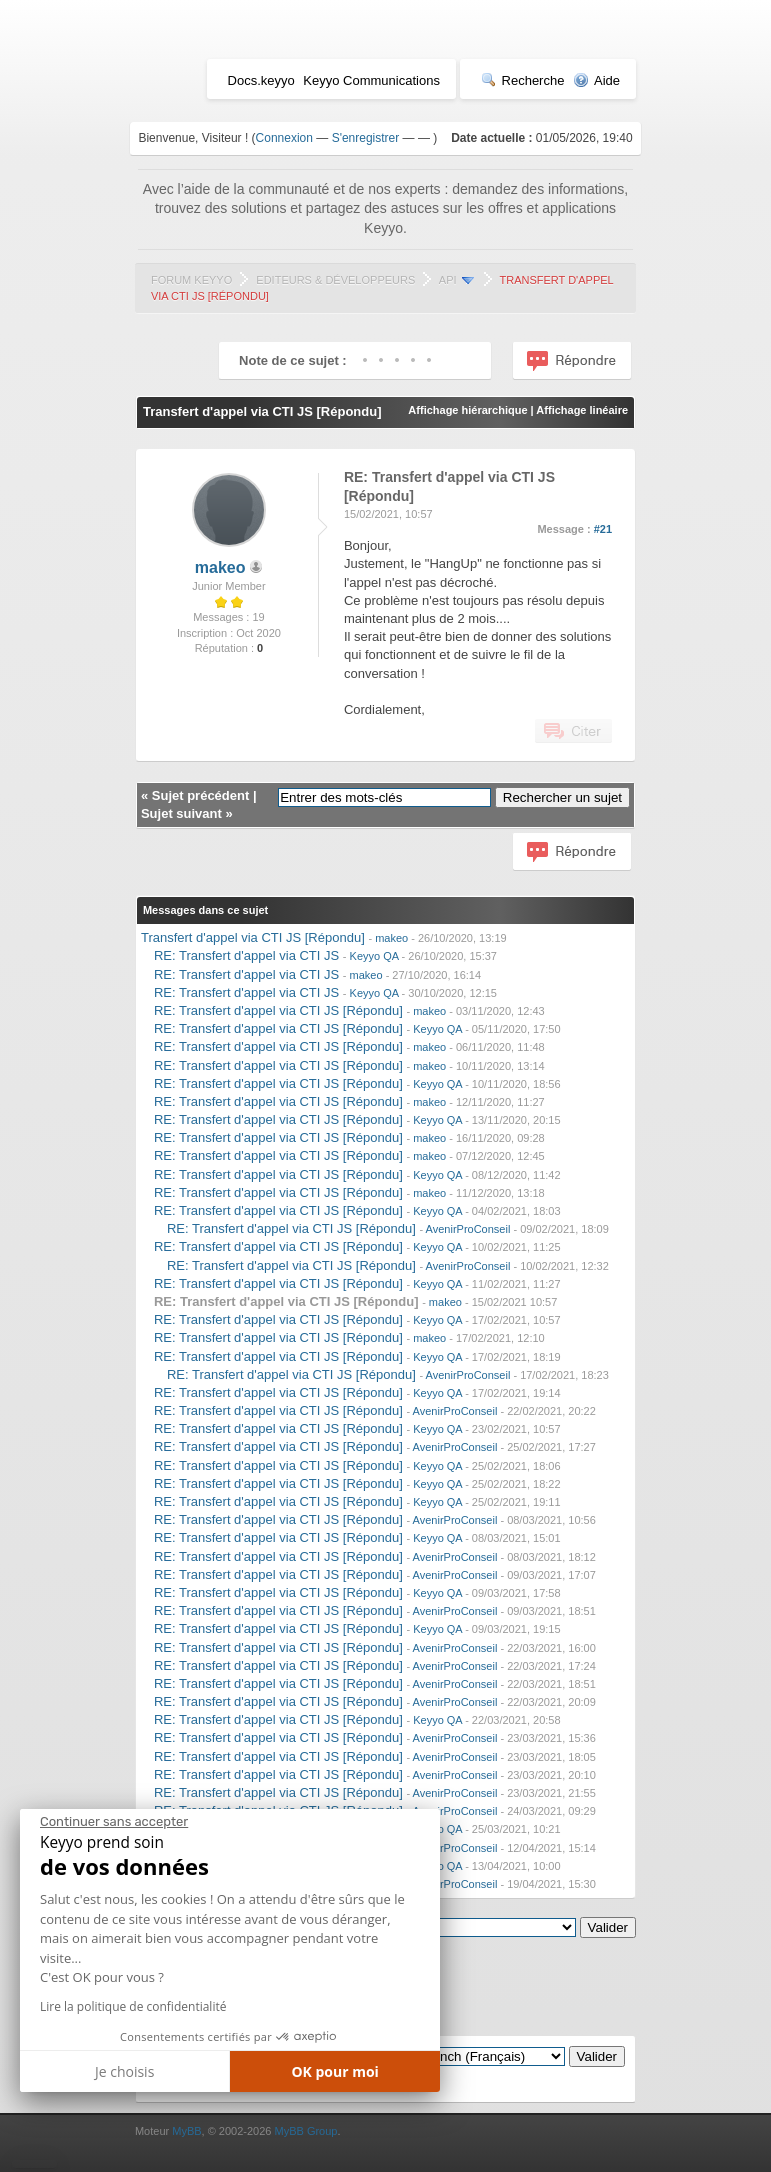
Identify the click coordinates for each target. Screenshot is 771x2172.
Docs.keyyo (261, 80)
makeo (220, 567)
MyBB (186, 2131)
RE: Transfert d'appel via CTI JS (246, 955)
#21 (603, 529)
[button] (34, 2164)
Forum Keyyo (191, 280)
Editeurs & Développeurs (335, 280)
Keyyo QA (374, 956)
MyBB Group (306, 2131)
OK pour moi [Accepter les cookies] (335, 2071)
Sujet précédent (201, 795)
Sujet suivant (181, 813)
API (448, 280)
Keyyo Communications (371, 80)
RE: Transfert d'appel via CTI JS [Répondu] (278, 1010)
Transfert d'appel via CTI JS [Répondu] (253, 937)
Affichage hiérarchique (467, 410)
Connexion (284, 138)
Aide (596, 80)
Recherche (523, 80)
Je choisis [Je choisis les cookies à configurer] (124, 2071)
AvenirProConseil (468, 1229)
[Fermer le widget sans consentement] (114, 1822)
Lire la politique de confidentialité (133, 2006)
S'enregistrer (366, 138)
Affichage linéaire (582, 410)
